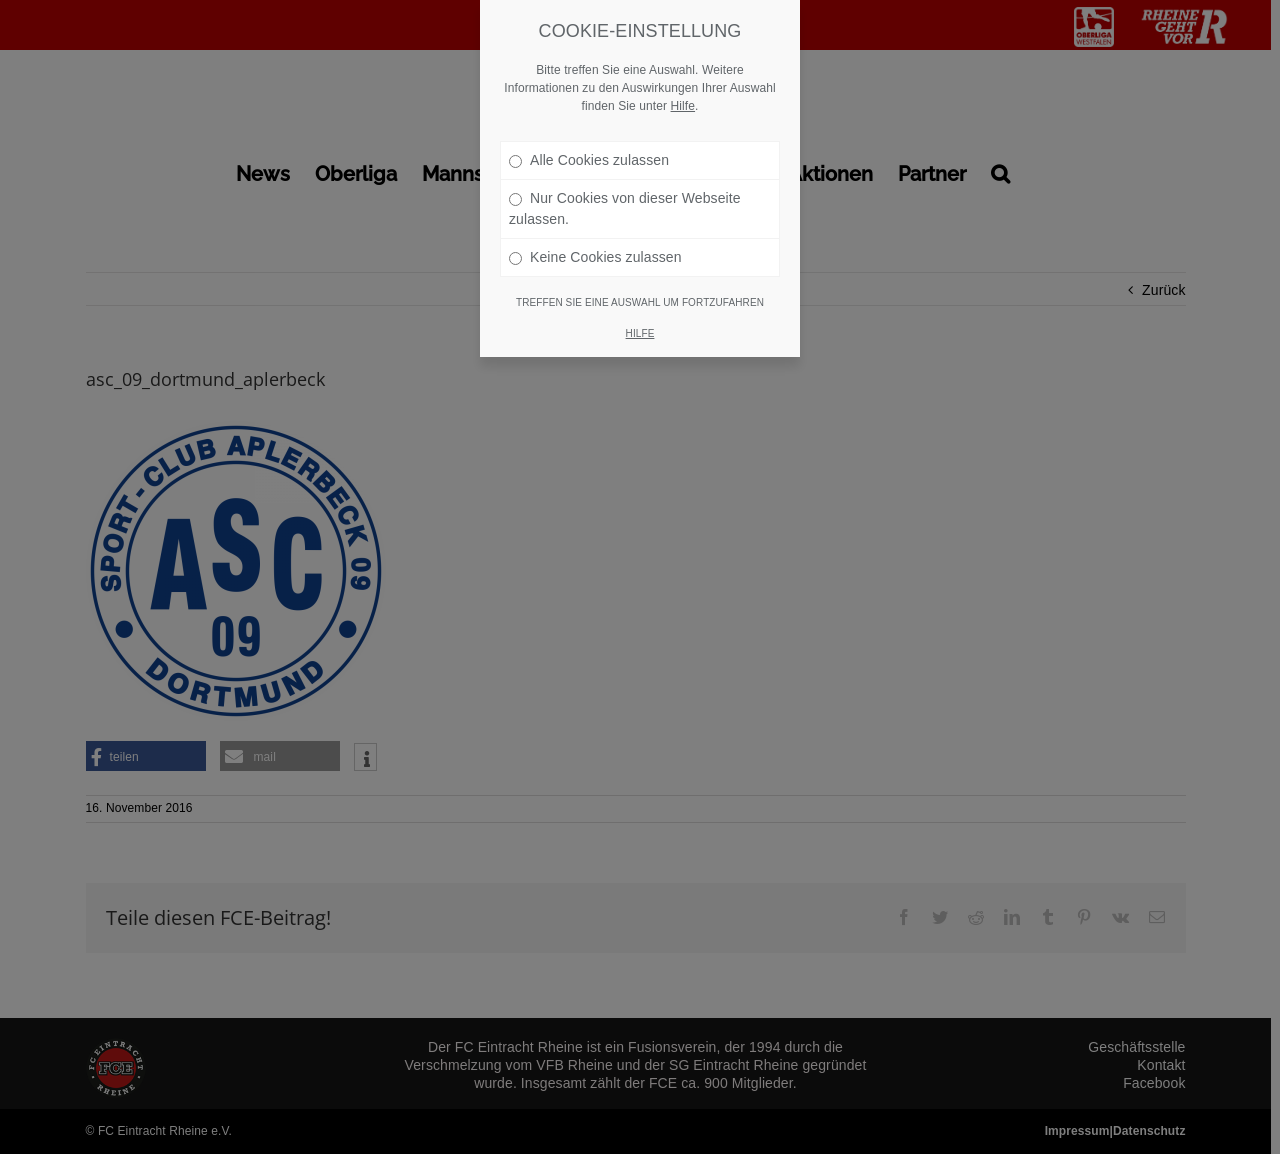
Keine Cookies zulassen (595, 233)
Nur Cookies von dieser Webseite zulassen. (625, 184)
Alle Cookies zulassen (589, 136)
